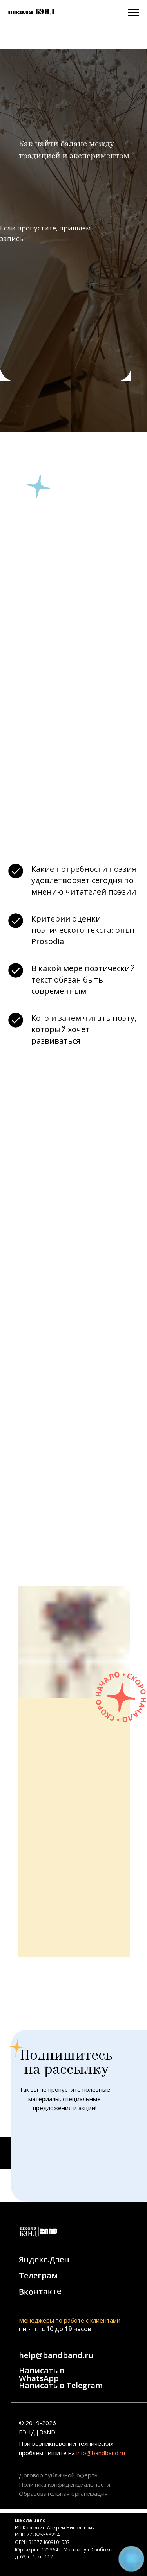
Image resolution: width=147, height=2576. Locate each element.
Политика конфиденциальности (64, 2484)
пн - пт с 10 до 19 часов (55, 2329)
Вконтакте (39, 2291)
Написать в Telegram (61, 2385)
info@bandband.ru (100, 2453)
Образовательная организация (63, 2493)
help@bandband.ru (56, 2355)
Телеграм (38, 2275)
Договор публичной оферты (59, 2475)
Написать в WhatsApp (41, 2374)
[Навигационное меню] (133, 12)
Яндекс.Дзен (44, 2259)
